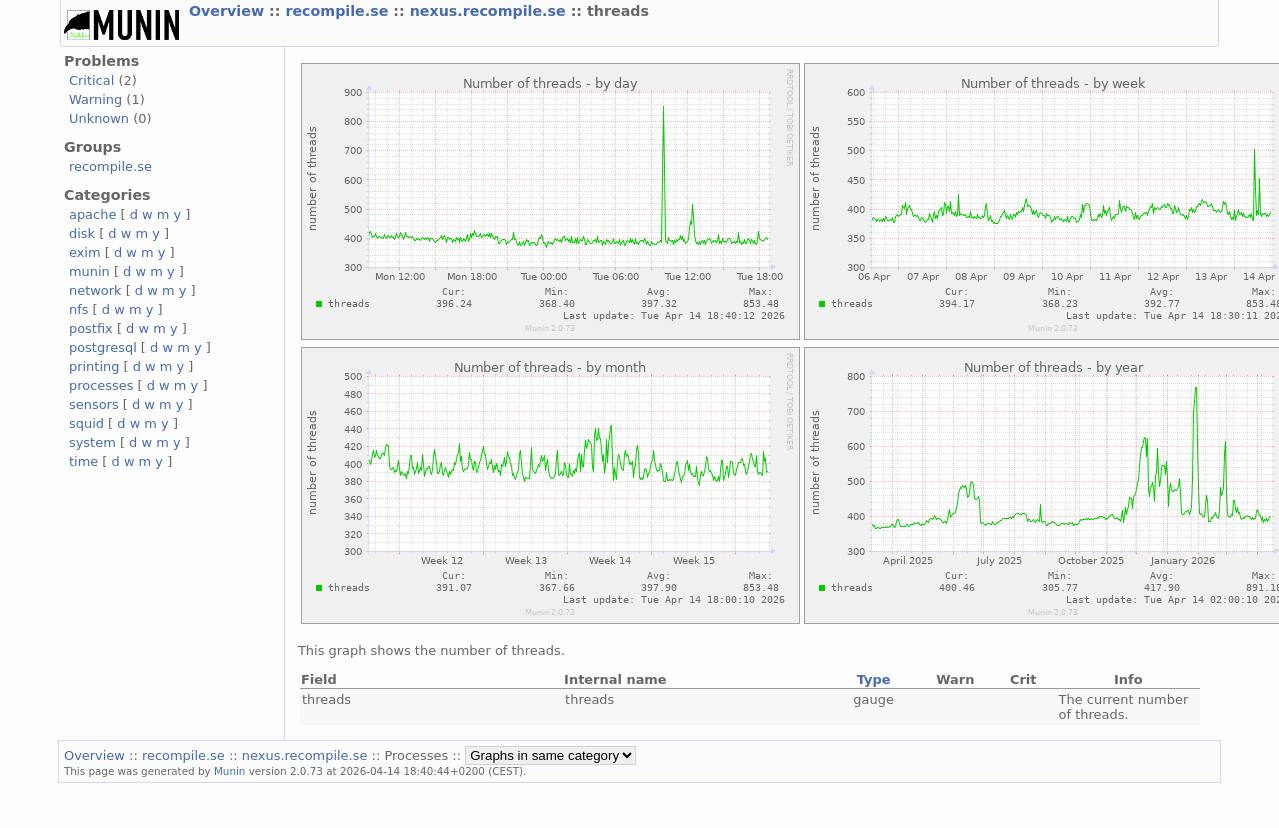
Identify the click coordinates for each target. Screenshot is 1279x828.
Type (874, 679)
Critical (91, 80)
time (83, 461)
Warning (95, 99)
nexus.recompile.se (490, 11)
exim (85, 252)
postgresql (103, 347)
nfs (79, 309)
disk (82, 233)
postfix (91, 328)
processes (101, 385)
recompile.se (339, 11)
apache (92, 214)
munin (89, 271)
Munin (230, 771)
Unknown (99, 118)
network (95, 290)
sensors (94, 404)
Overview (229, 11)
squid (86, 423)
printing (94, 366)
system (92, 442)
